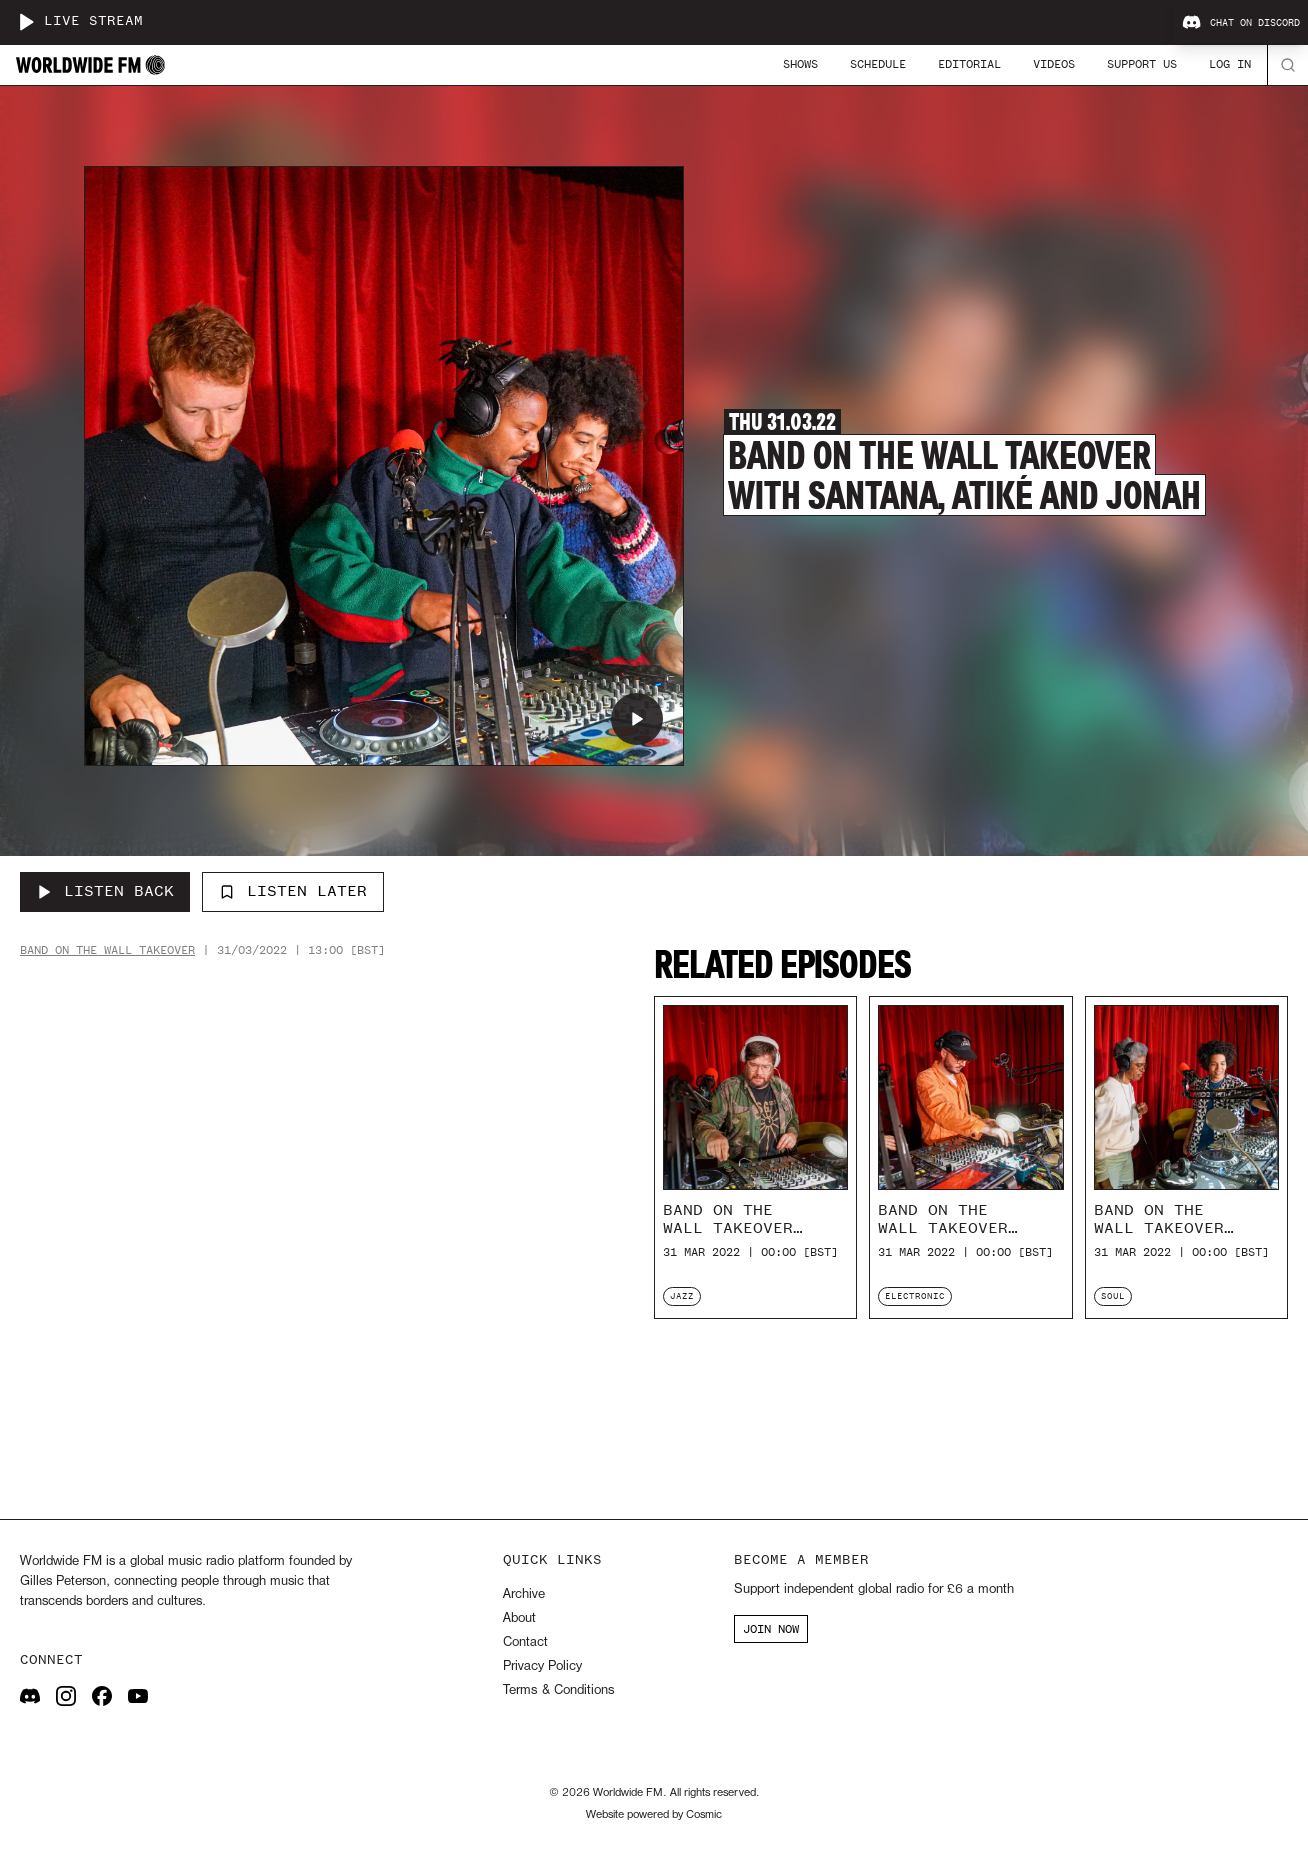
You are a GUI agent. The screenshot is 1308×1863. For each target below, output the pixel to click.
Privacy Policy (542, 1666)
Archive (524, 1594)
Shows (800, 64)
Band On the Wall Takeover (107, 950)
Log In (1230, 64)
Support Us (1142, 64)
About (519, 1618)
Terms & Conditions (558, 1690)
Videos (1054, 64)
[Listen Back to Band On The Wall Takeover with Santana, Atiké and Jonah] (105, 892)
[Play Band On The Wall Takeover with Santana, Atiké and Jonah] (637, 719)
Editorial (969, 64)
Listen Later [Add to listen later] (293, 891)
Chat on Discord (1241, 23)
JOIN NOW (771, 1629)
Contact (525, 1642)
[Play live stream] (26, 22)
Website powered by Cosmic (654, 1815)
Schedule (878, 64)
